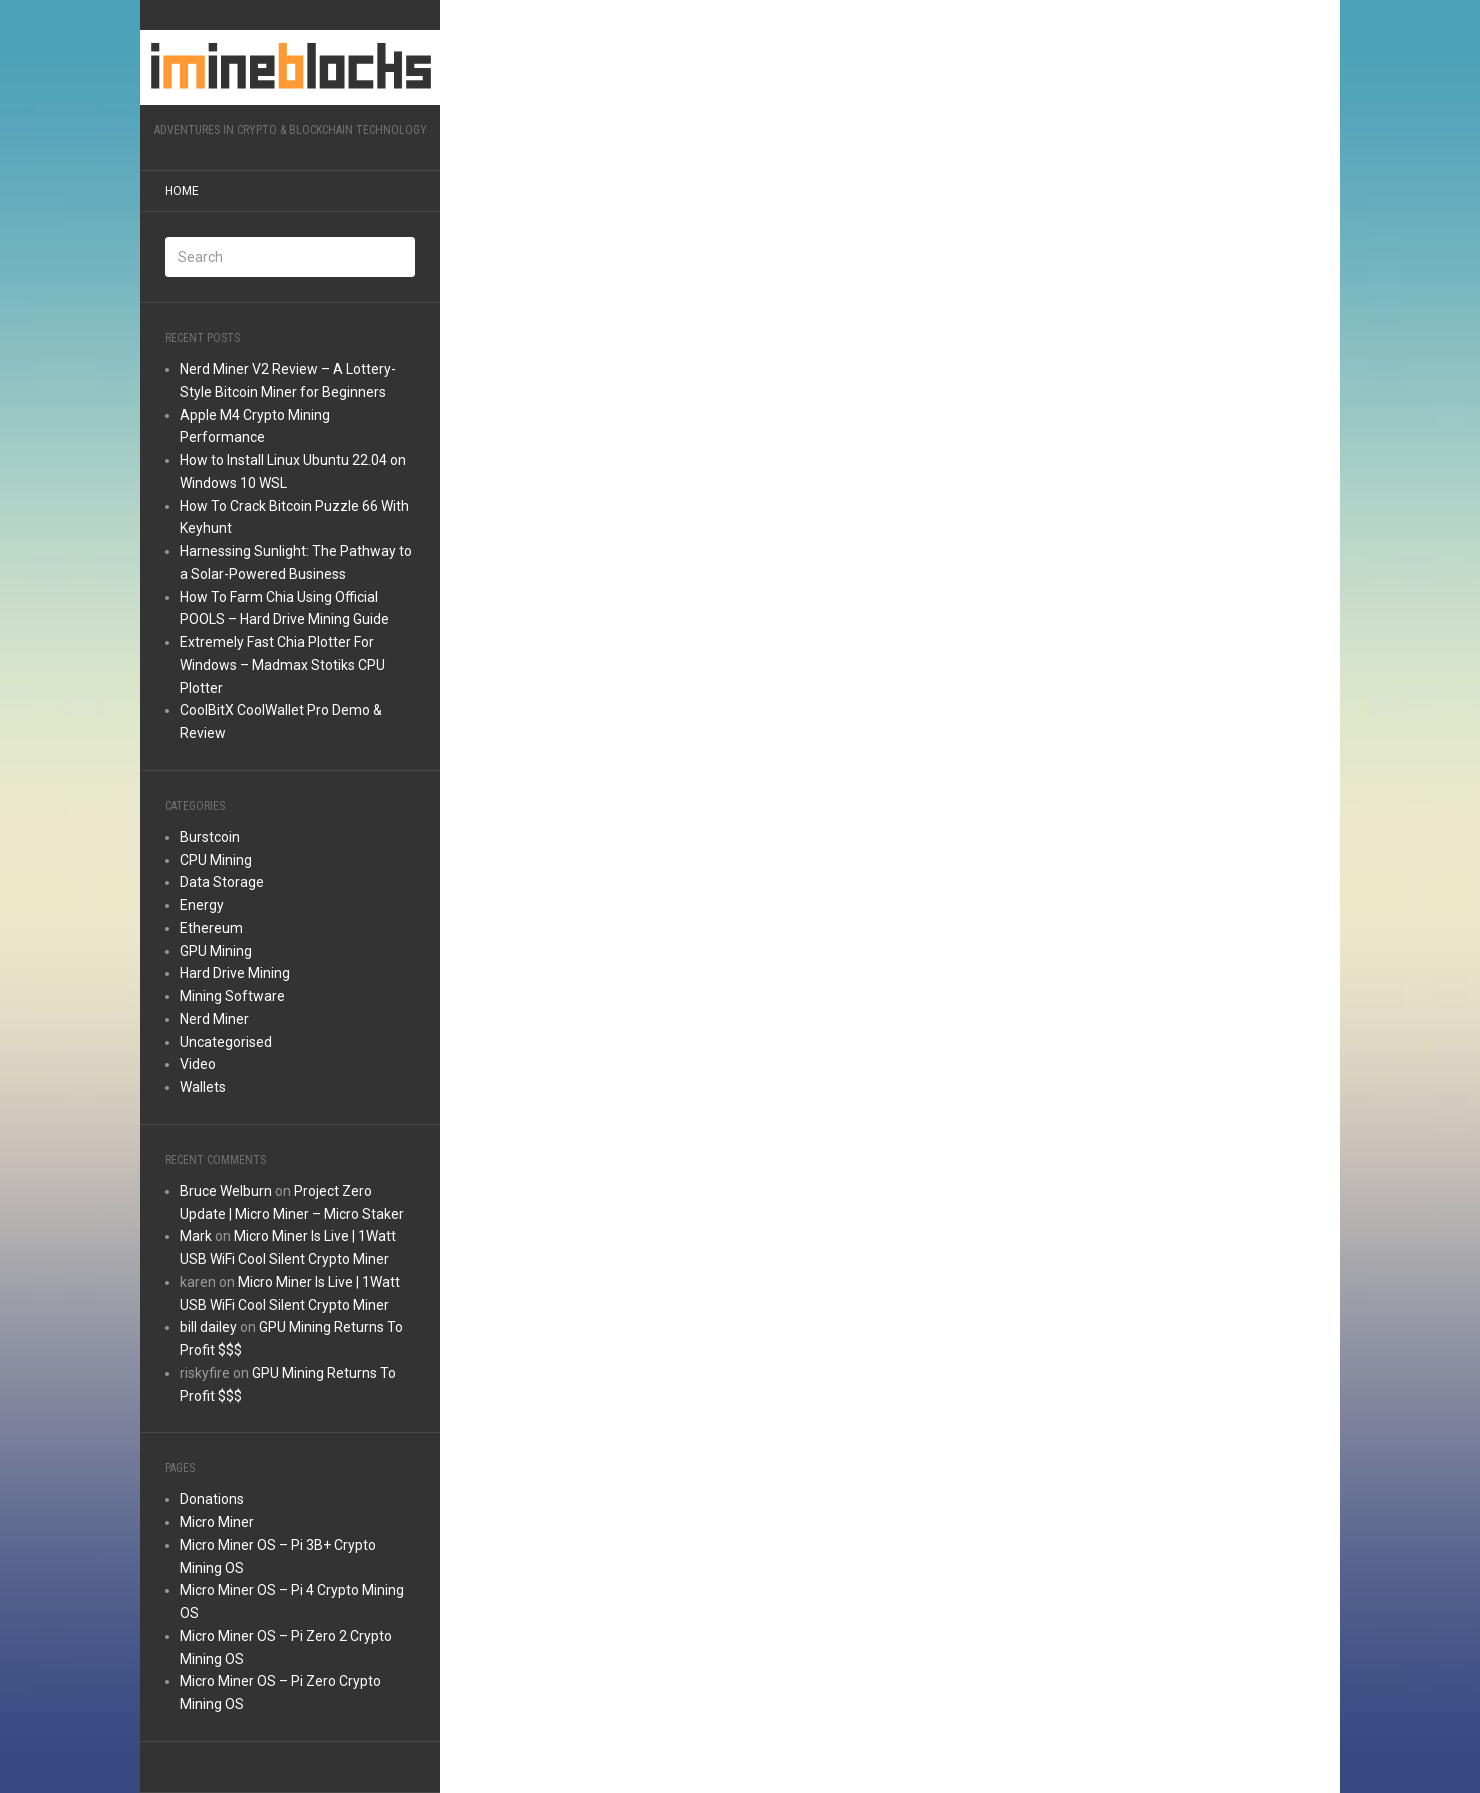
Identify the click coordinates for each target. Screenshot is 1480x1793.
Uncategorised (226, 1042)
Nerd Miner (214, 1019)
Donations (212, 1499)
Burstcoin (210, 837)
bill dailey (208, 1327)
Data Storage (222, 882)
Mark (196, 1236)
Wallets (203, 1087)
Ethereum (211, 928)
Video (198, 1064)
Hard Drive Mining (235, 973)
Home (182, 191)
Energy (202, 905)
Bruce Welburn (226, 1191)
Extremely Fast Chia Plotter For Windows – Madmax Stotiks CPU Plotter (282, 665)
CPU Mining (216, 860)
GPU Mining (216, 951)
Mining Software (232, 996)
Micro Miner (217, 1522)
